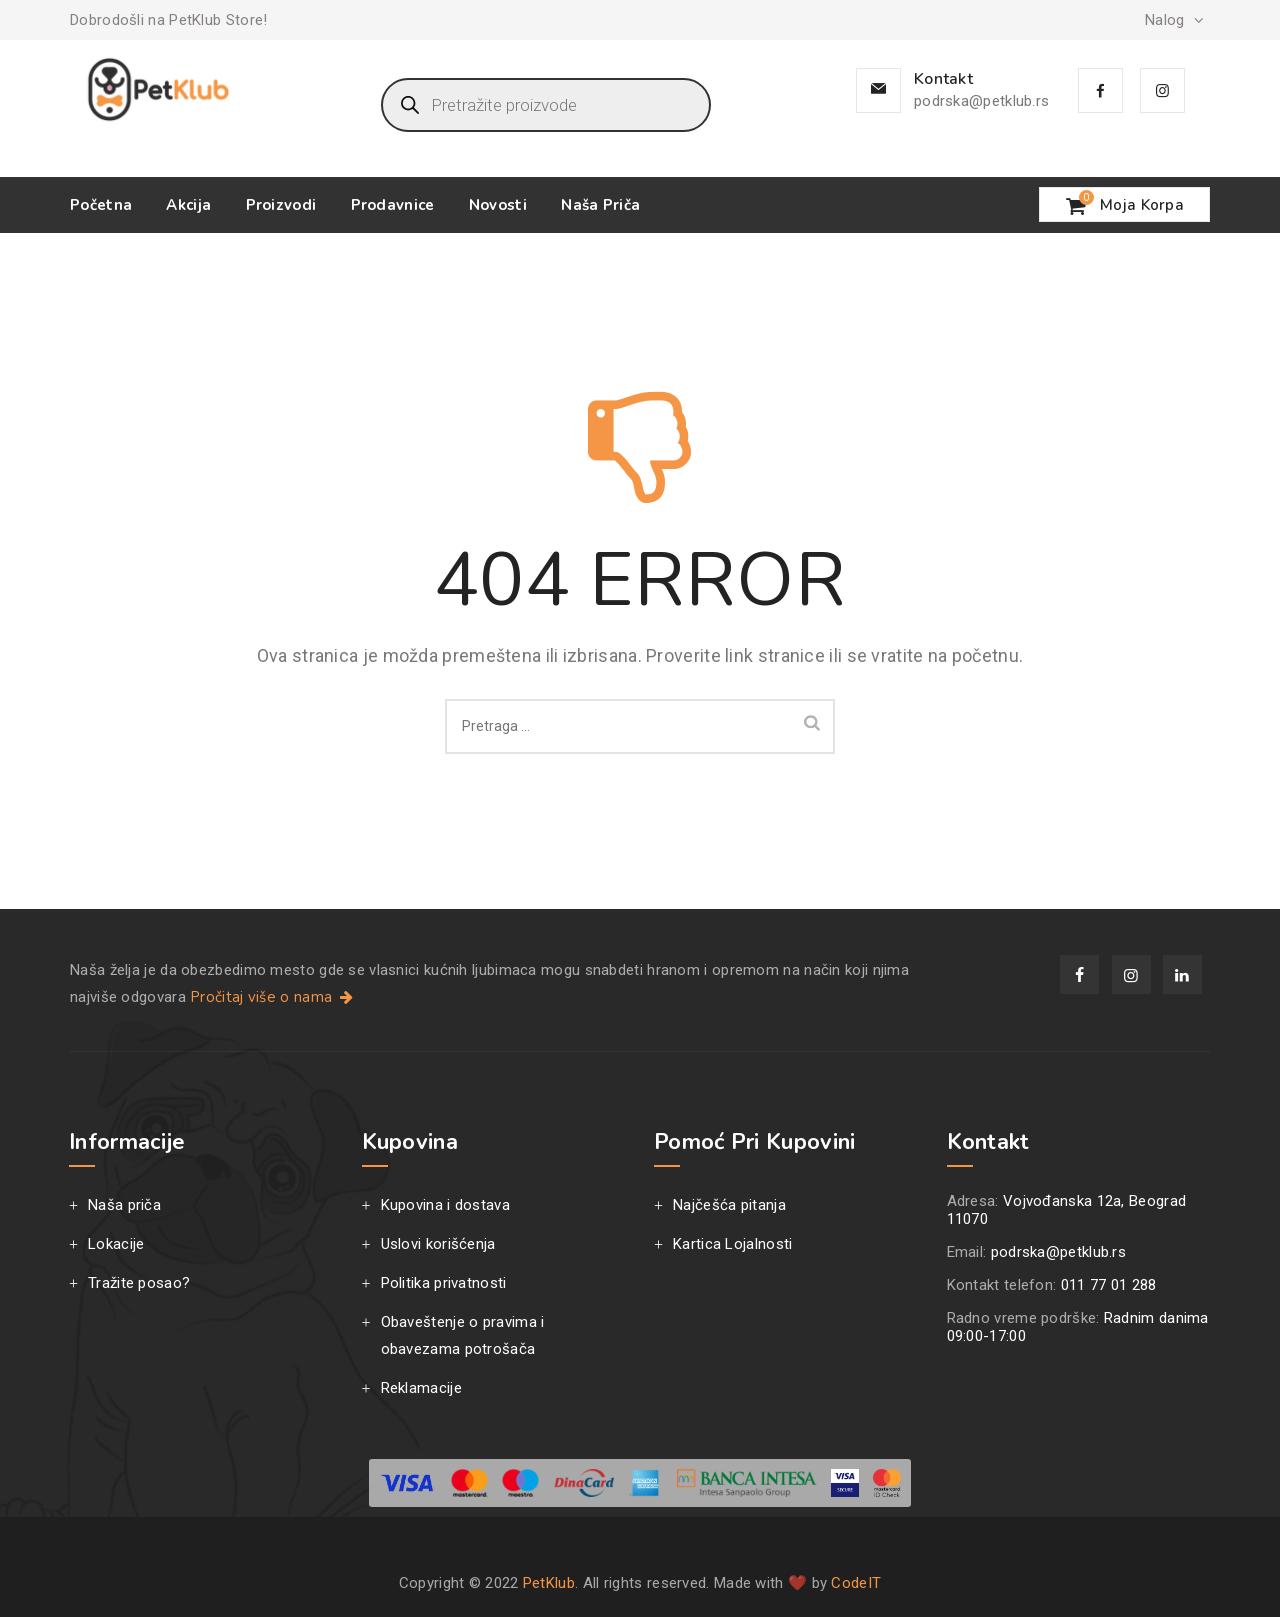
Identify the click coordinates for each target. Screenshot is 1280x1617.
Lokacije (116, 1244)
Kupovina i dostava (445, 1205)
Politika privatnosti (444, 1283)
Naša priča (600, 205)
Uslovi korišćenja (438, 1244)
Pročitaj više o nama (273, 997)
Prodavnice (393, 205)
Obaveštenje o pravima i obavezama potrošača (463, 1335)
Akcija (188, 205)
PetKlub (549, 1583)
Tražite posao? (139, 1283)
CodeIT (856, 1583)
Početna (101, 205)
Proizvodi (281, 205)
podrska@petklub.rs (981, 101)
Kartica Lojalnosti (732, 1244)
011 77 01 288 (1109, 1285)
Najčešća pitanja (729, 1205)
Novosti (498, 205)
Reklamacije (421, 1388)
